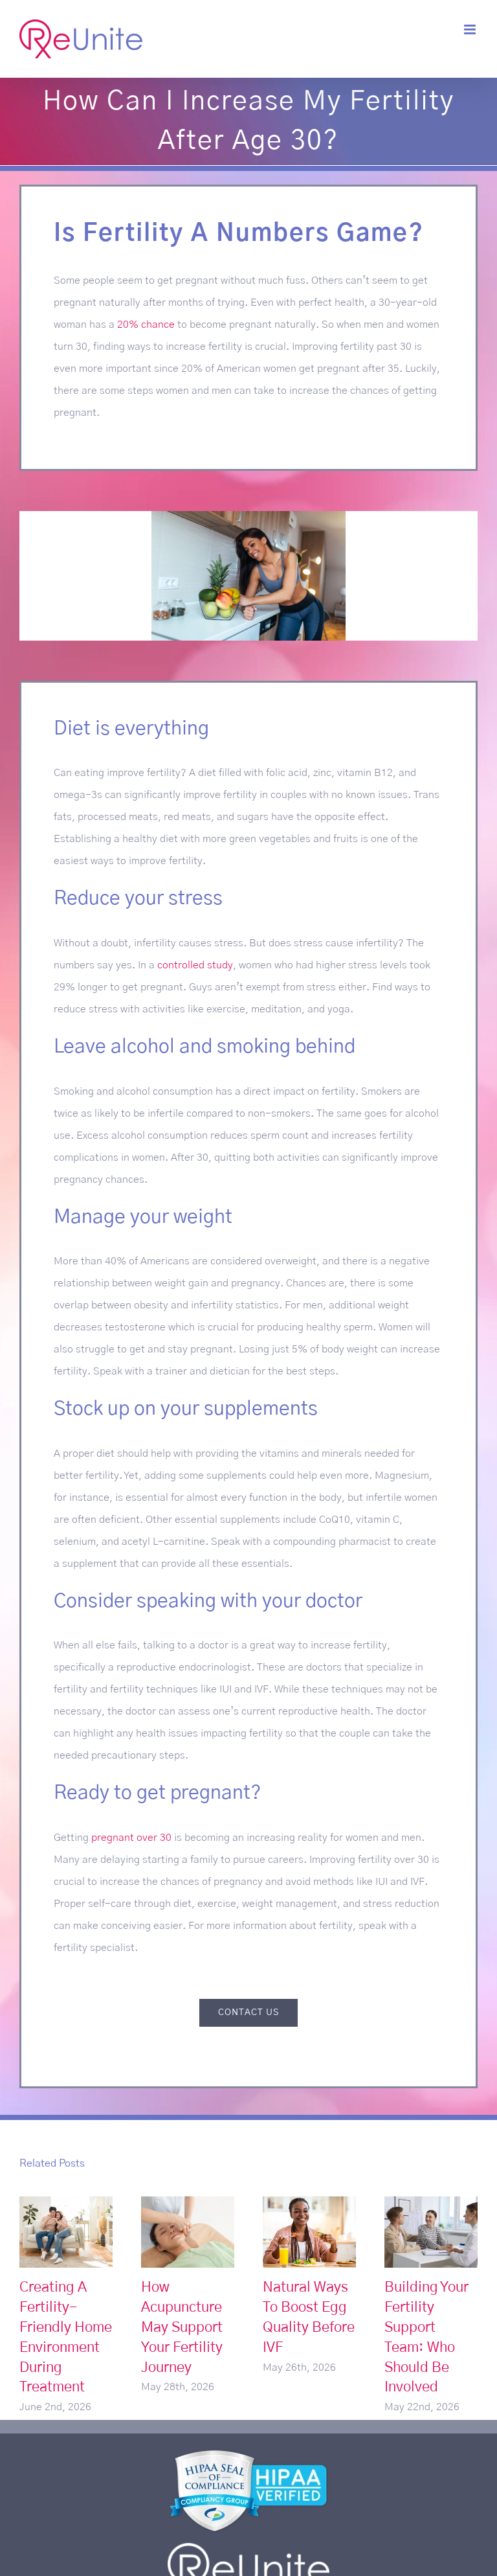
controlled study (195, 965)
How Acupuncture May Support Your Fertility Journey (182, 2327)
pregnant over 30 (131, 1837)
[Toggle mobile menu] (471, 29)
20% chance (146, 324)
